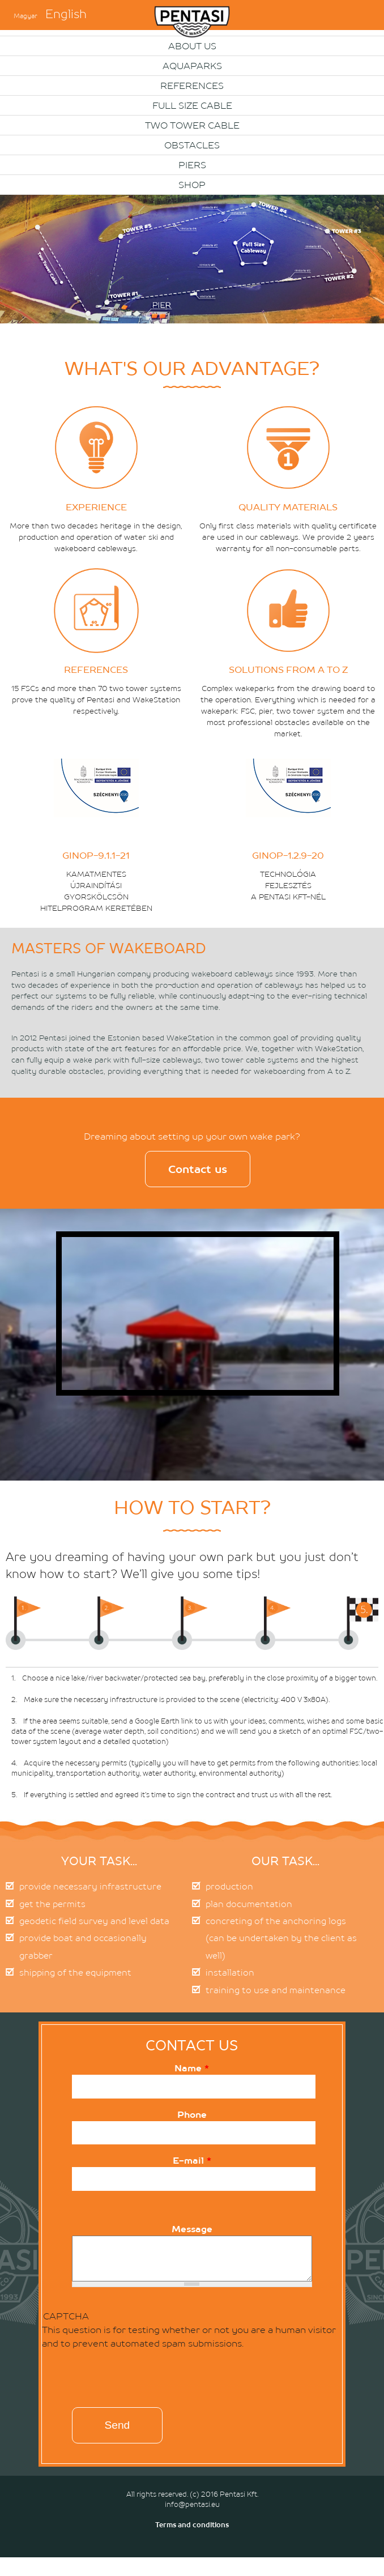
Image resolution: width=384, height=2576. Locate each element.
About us (192, 46)
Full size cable (192, 105)
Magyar (25, 15)
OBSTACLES (192, 145)
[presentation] (119, 2381)
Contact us (197, 1169)
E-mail (192, 2160)
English (66, 13)
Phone (192, 2114)
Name (191, 2068)
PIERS (192, 165)
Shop (192, 185)
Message (192, 2229)
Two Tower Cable (192, 125)
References (192, 85)
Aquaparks (192, 66)
